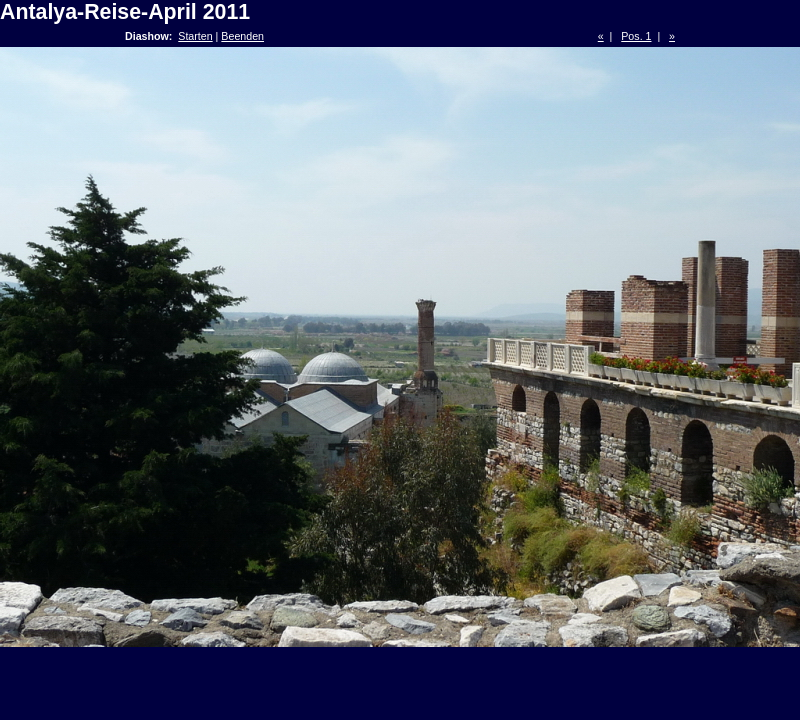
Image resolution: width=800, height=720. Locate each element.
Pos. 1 (636, 36)
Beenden (242, 36)
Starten (195, 36)
